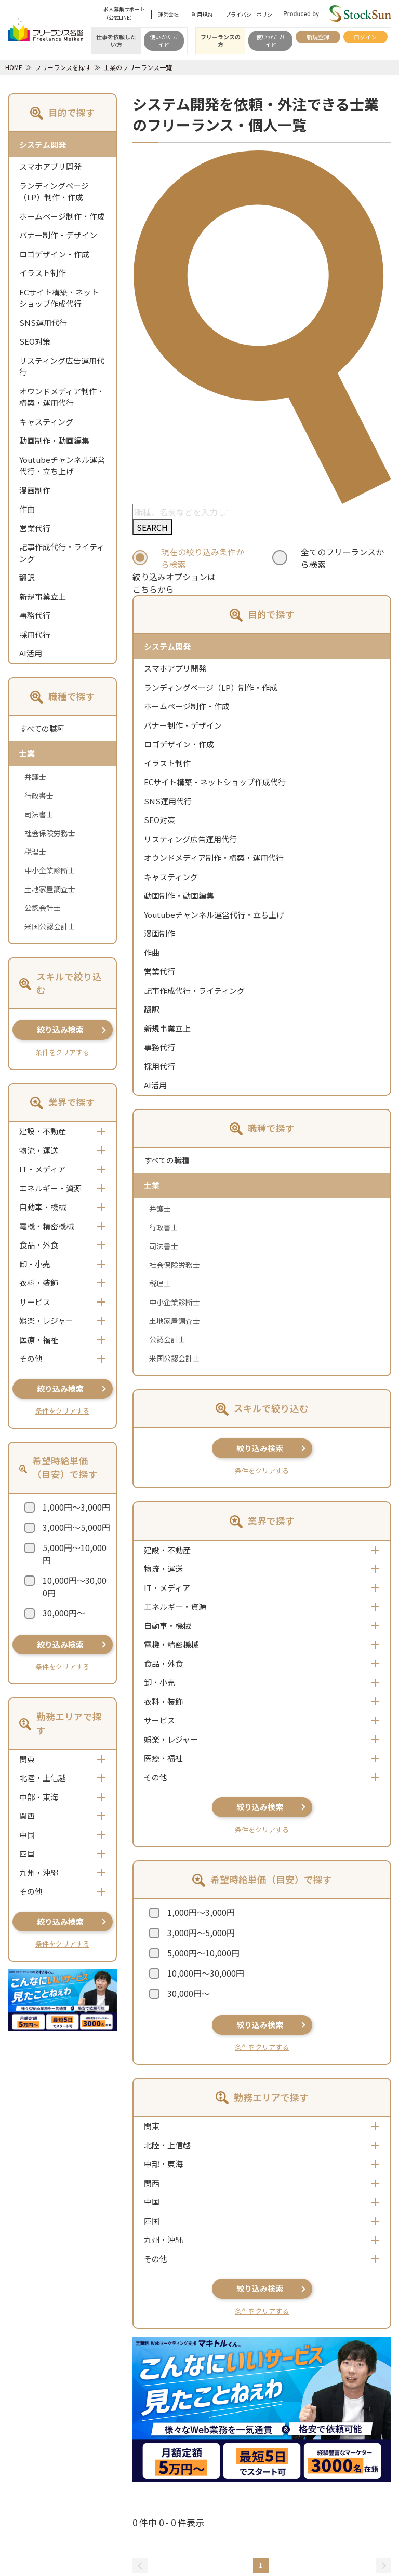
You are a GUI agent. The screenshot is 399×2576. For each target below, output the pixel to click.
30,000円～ (64, 1613)
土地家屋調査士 (49, 889)
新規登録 (318, 37)
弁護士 (35, 777)
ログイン (365, 37)
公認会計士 (42, 907)
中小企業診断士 (49, 870)
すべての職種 (42, 728)
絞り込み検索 (60, 1029)
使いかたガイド (164, 40)
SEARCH (152, 527)
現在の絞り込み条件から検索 (202, 557)
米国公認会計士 (49, 926)
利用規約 (202, 14)
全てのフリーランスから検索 (342, 557)
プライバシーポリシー (251, 14)
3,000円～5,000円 (76, 1527)
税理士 (35, 851)
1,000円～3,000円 (76, 1507)
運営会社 (168, 14)
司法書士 (39, 814)
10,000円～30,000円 (75, 1586)
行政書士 (39, 795)
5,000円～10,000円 (75, 1553)
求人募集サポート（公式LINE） (124, 13)
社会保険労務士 (49, 833)
